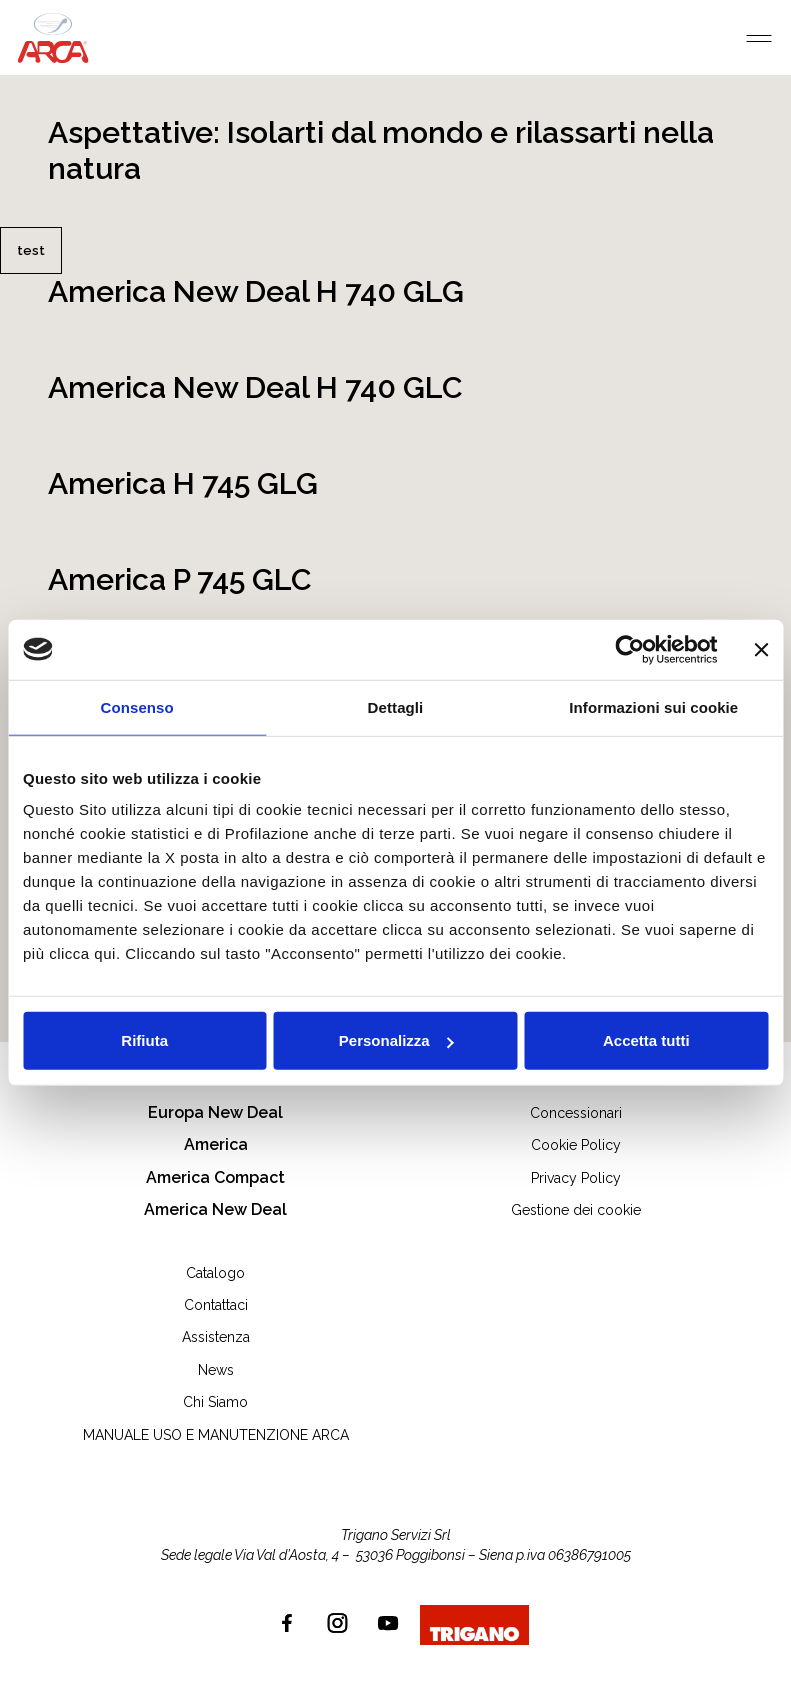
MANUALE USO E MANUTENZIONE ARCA (216, 1435)
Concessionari (576, 1113)
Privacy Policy (576, 1178)
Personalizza (396, 1040)
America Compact (215, 1177)
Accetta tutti (646, 1040)
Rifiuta (144, 1040)
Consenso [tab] (137, 706)
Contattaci (216, 1305)
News (216, 1370)
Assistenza (216, 1337)
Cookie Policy (576, 1145)
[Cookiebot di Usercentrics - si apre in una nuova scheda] (629, 649)
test (31, 250)
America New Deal (215, 1209)
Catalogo (215, 1273)
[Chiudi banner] (761, 649)
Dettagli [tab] (396, 706)
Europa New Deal (215, 1112)
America (216, 1144)
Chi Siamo (215, 1402)
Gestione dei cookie (576, 1210)
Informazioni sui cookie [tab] (653, 706)
